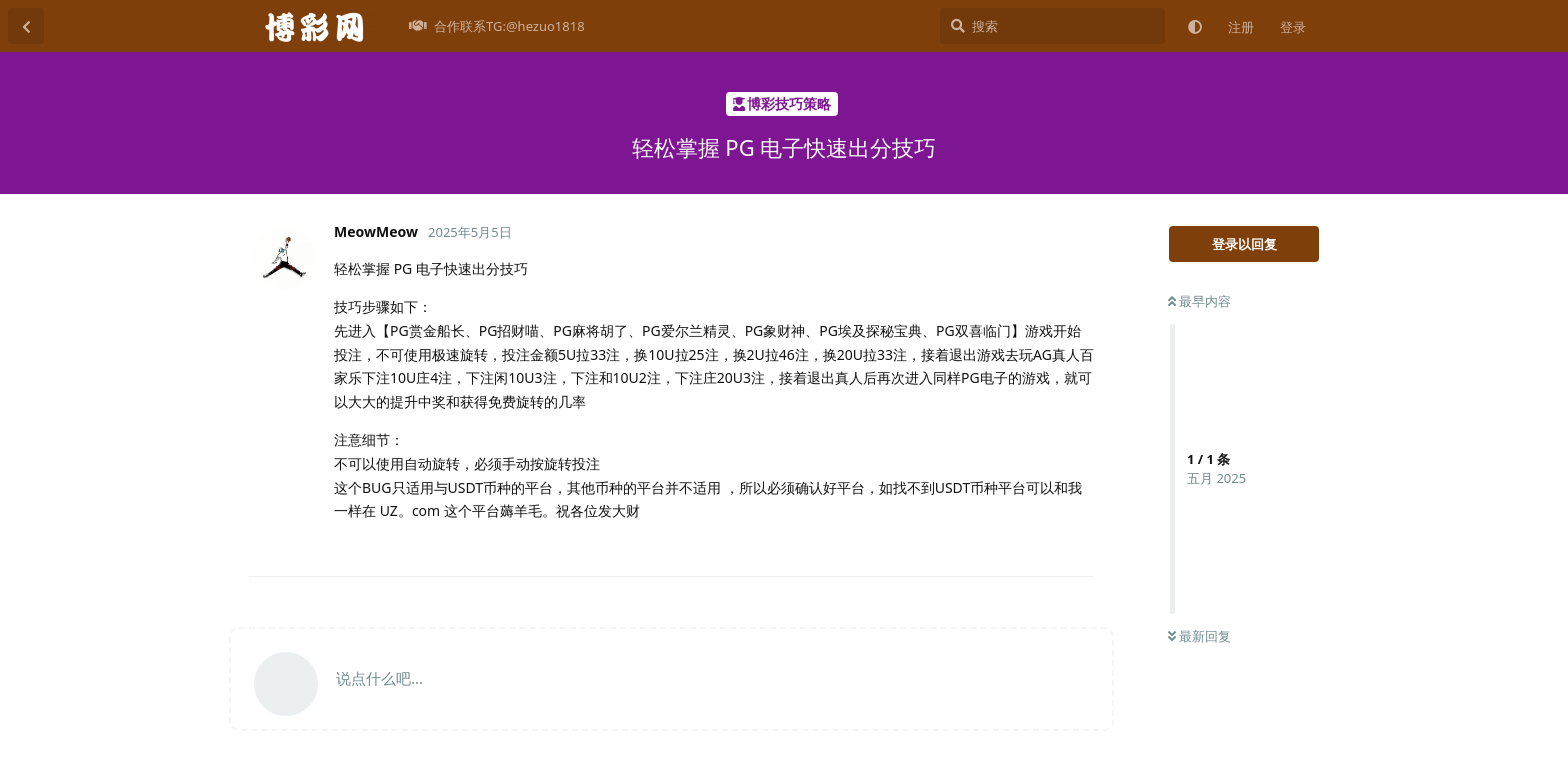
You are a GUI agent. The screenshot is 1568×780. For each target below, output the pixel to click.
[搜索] (1052, 26)
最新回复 (1199, 636)
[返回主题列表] (26, 26)
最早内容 (1199, 301)
